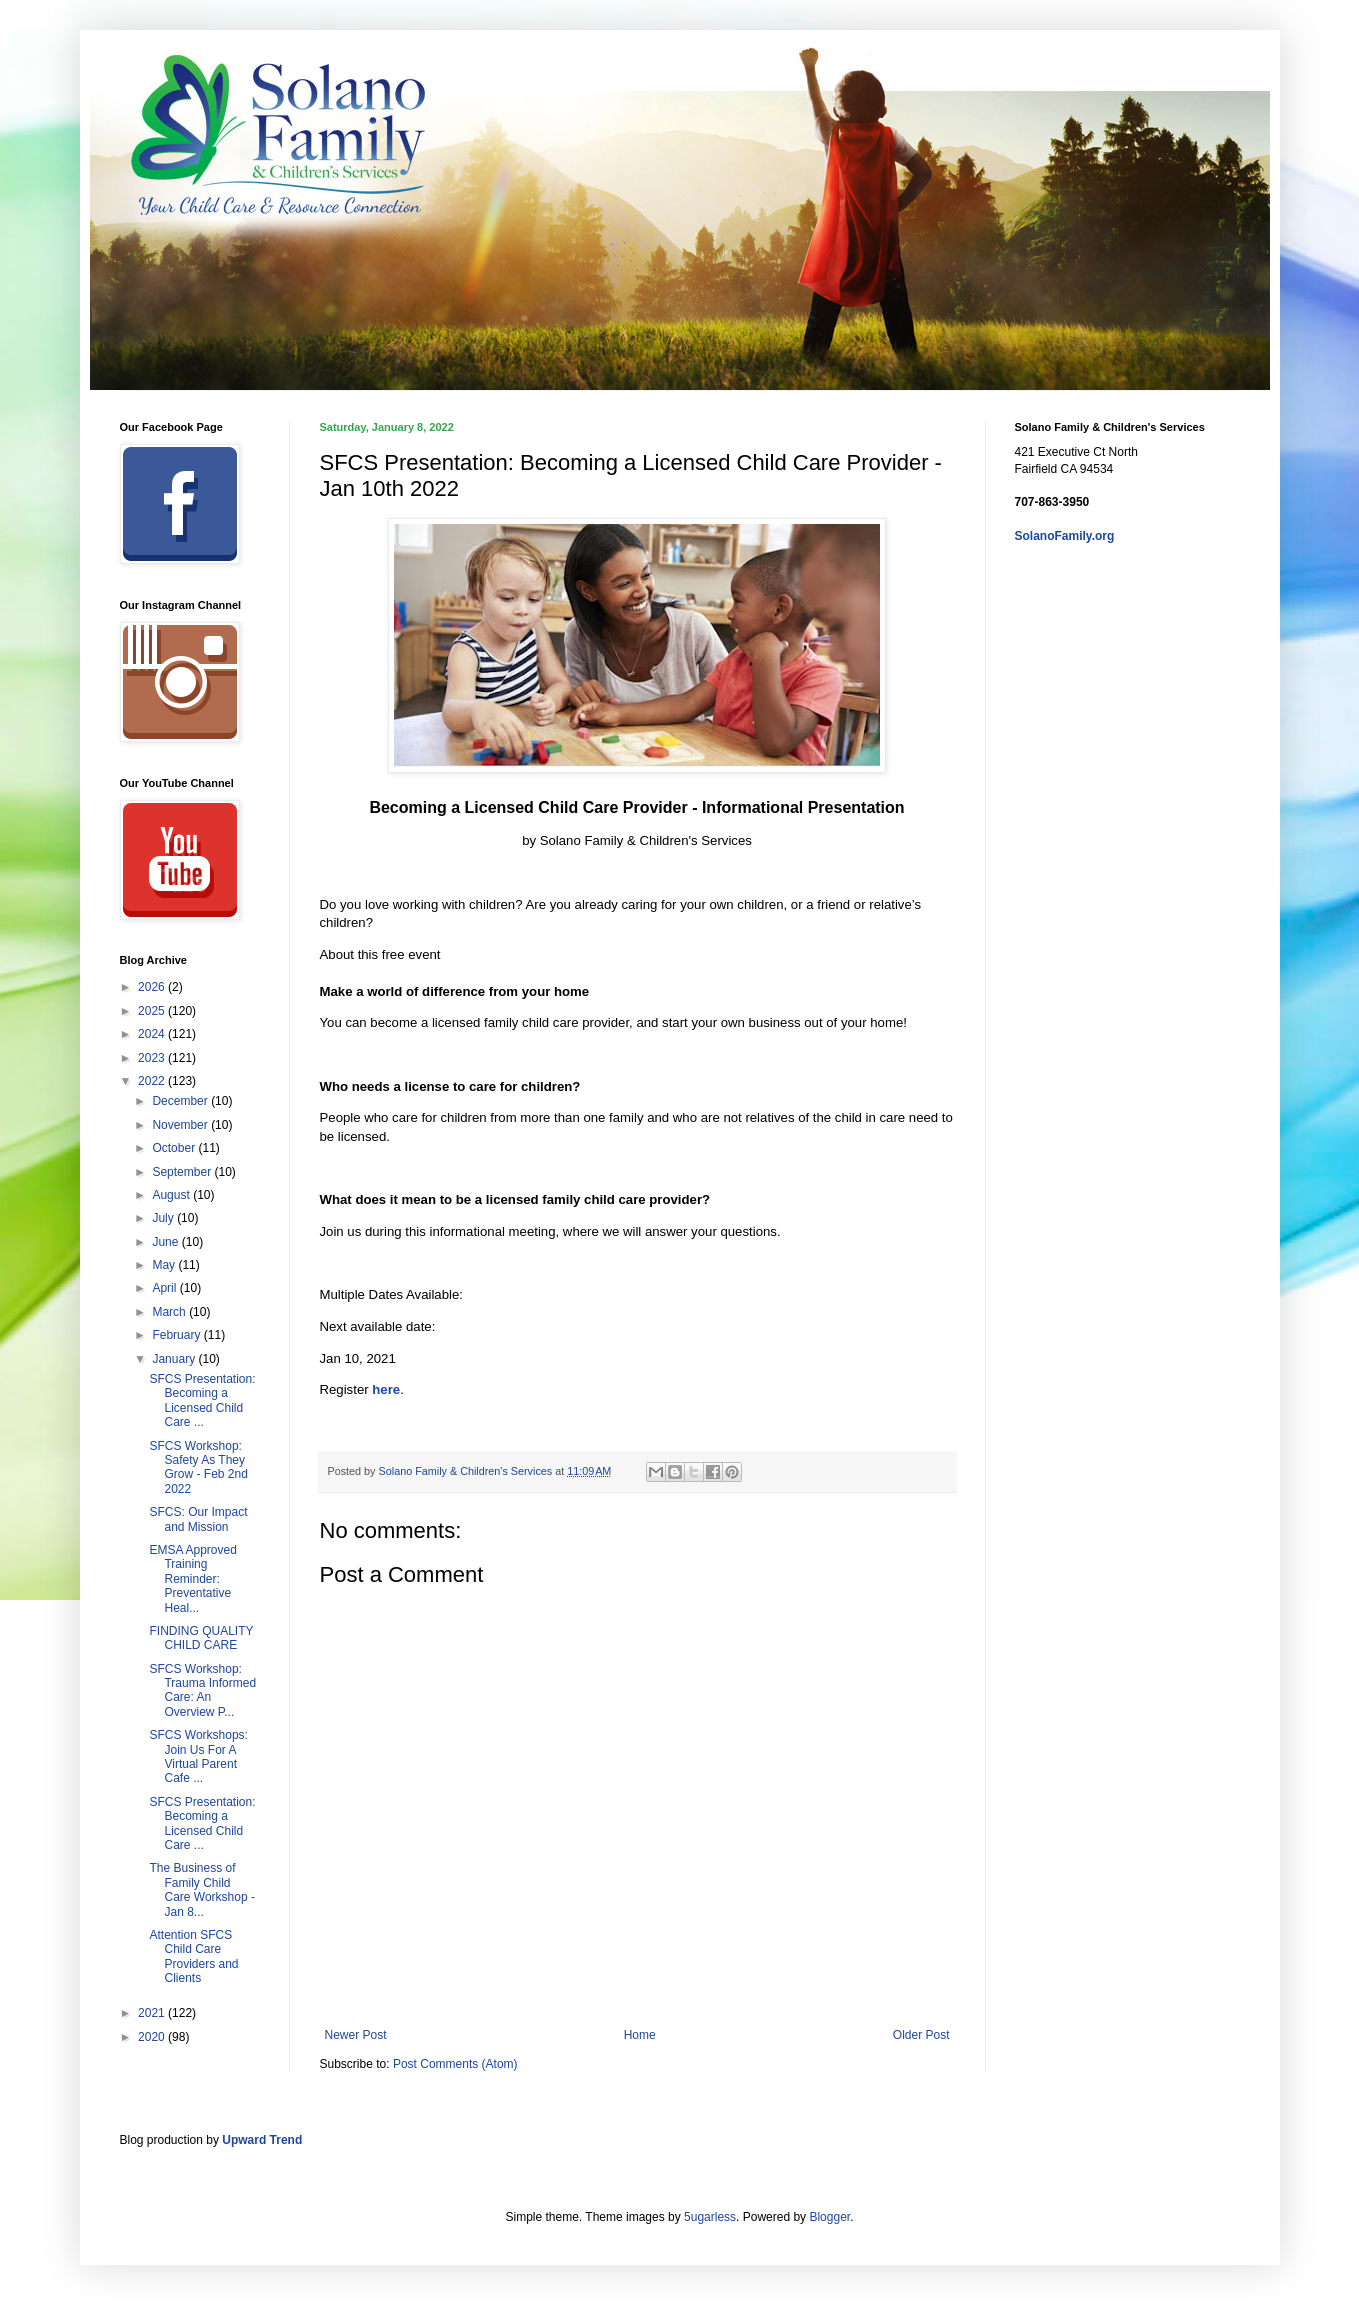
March (170, 1312)
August (172, 1195)
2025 (153, 1011)
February (177, 1335)
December (181, 1101)
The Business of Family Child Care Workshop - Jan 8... (201, 1889)
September (183, 1172)
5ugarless (710, 2217)
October (175, 1148)
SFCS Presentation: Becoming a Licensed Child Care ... (202, 1400)
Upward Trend (262, 2140)
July (164, 1218)
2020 (153, 2037)
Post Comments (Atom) (455, 2064)
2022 (153, 1081)
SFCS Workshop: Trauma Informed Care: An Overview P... (202, 1690)
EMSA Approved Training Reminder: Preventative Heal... (192, 1579)
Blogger (829, 2217)
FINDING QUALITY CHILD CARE (201, 1638)
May (165, 1265)
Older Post (921, 2035)
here (386, 1389)
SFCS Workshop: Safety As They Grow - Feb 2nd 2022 (198, 1467)
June (166, 1242)
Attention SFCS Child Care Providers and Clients (193, 1956)
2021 (153, 2013)
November (181, 1125)
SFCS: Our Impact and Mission (198, 1519)
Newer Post (356, 2035)
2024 (153, 1034)
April (165, 1288)
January (175, 1359)
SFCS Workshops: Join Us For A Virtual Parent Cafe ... (198, 1756)
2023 (153, 1058)
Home (640, 2035)
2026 (153, 987)
